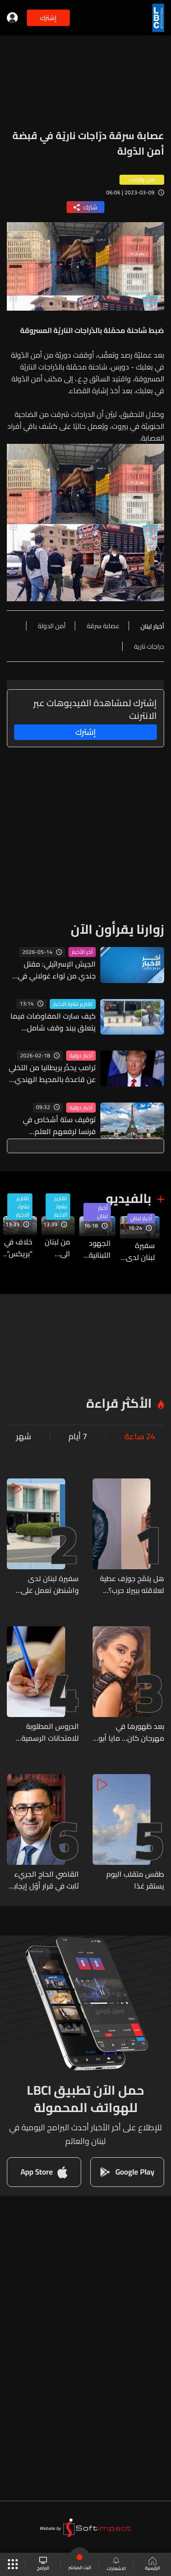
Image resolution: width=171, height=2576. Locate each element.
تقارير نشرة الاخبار (73, 1004)
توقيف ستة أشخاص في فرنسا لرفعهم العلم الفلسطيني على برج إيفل (59, 1125)
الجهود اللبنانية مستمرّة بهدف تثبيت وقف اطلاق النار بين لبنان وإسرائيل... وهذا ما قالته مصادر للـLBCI (95, 1249)
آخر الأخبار (82, 952)
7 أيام (77, 1436)
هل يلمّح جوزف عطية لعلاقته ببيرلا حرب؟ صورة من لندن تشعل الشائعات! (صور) (132, 1584)
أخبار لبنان (141, 1218)
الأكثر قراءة (119, 1403)
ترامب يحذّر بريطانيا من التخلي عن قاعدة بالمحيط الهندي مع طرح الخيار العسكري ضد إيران (52, 1073)
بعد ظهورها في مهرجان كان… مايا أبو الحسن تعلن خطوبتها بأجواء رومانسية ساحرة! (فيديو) (128, 1732)
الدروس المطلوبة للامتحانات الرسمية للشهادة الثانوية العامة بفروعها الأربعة (43, 1732)
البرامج (43, 2564)
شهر (23, 1436)
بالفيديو (128, 1198)
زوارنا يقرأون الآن (117, 929)
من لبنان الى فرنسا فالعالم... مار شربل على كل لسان (55, 1247)
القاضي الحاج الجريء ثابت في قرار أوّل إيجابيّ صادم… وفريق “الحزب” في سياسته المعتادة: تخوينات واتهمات (43, 1880)
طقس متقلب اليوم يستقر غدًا (135, 1880)
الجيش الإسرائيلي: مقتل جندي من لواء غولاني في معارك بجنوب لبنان (57, 970)
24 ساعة (139, 1436)
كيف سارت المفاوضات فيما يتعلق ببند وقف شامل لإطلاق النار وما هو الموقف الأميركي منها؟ (52, 1022)
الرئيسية (152, 2564)
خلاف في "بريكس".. (17, 1247)
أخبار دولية (81, 1055)
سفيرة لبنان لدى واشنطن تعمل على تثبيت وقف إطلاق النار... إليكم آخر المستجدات (137, 1251)
